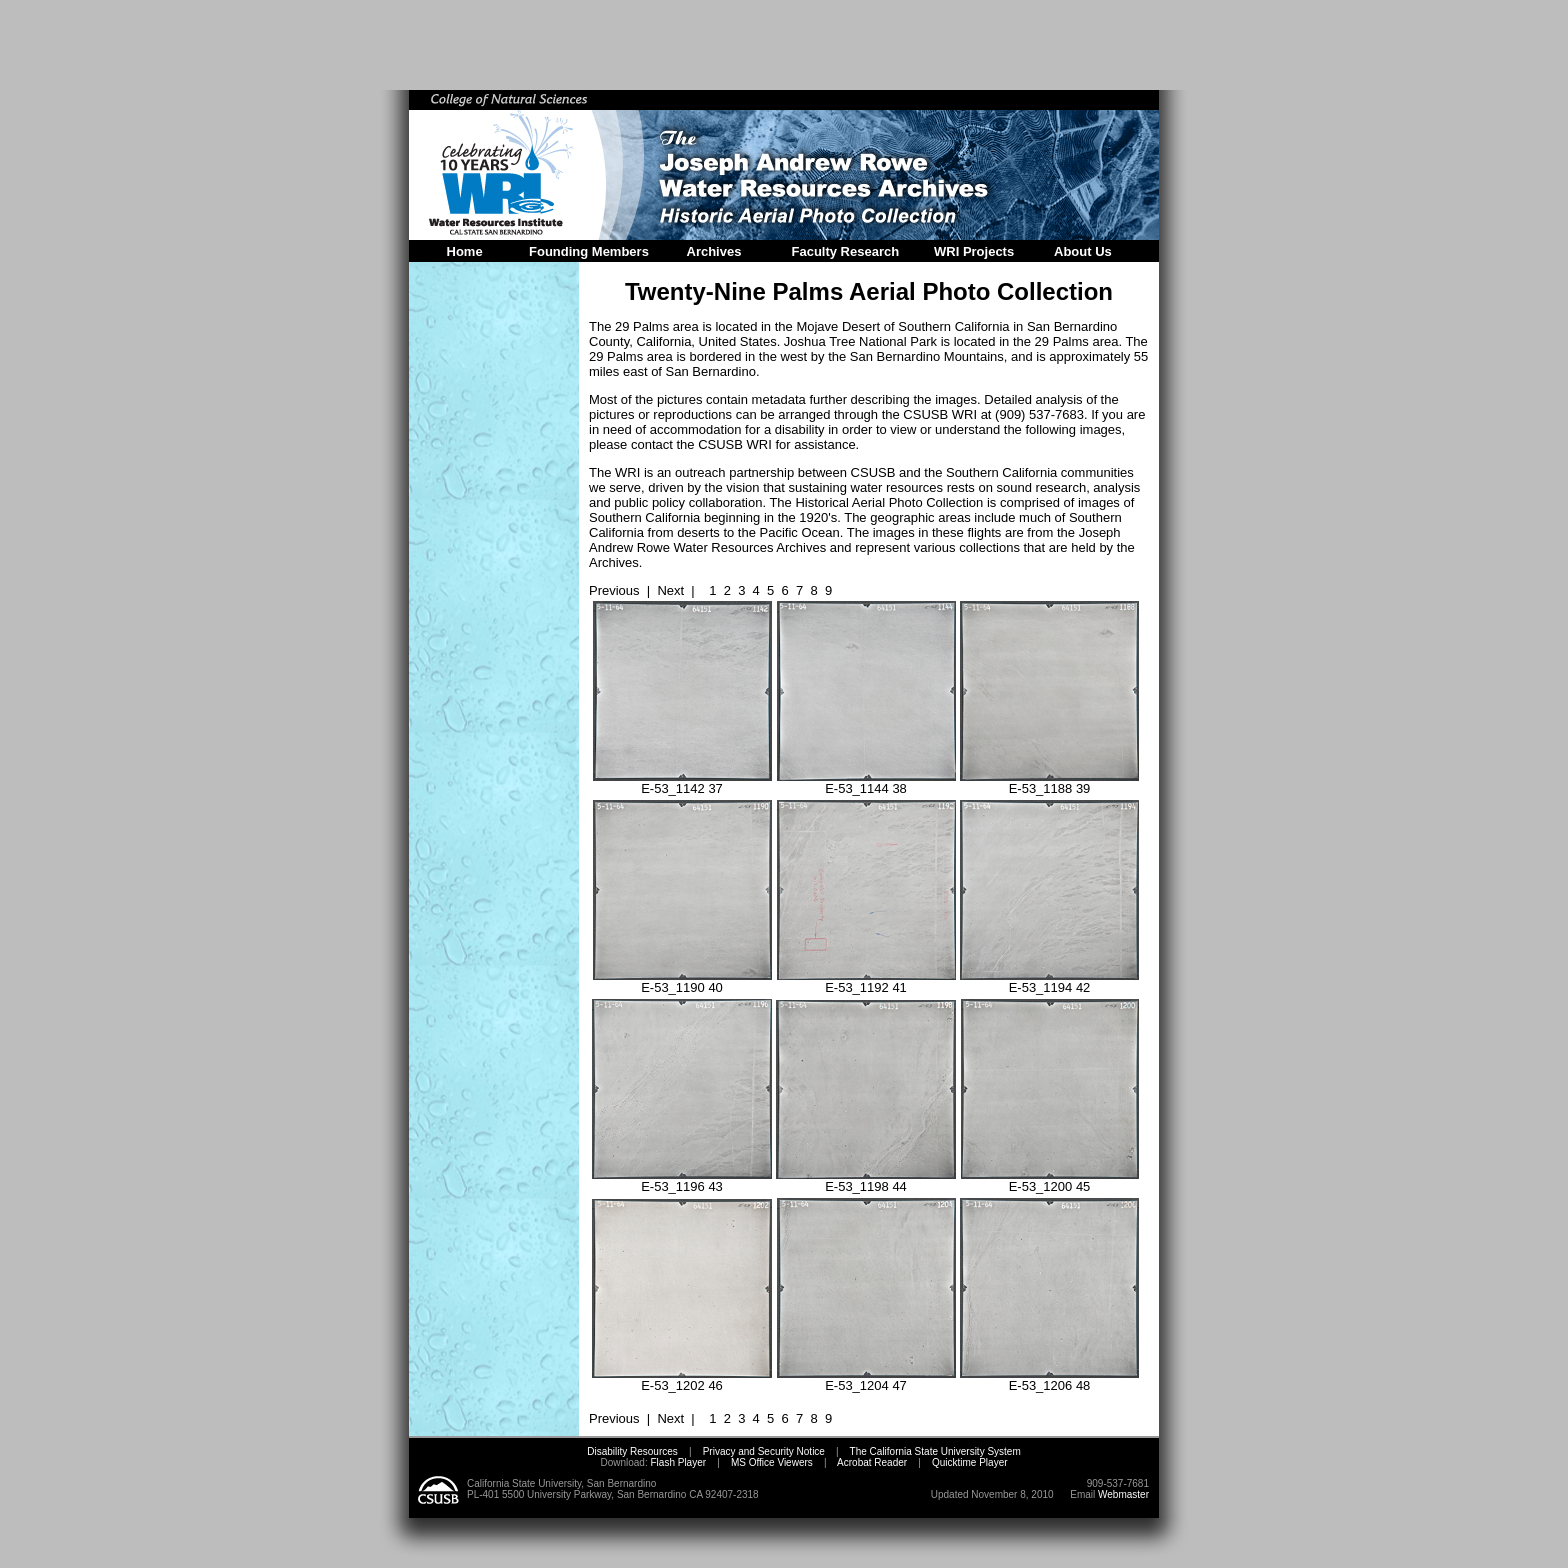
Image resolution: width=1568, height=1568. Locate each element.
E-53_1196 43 (682, 1180)
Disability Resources (632, 1451)
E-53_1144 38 (866, 782)
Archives (714, 251)
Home (465, 251)
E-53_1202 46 (682, 1379)
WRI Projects (974, 251)
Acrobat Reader (872, 1462)
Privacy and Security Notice (764, 1451)
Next (670, 590)
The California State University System (935, 1451)
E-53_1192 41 (866, 981)
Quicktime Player (970, 1462)
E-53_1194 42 (1049, 981)
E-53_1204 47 (866, 1379)
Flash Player (677, 1462)
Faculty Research (846, 251)
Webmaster (1123, 1494)
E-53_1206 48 (1049, 1379)
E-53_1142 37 (682, 782)
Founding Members (589, 251)
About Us (1083, 251)
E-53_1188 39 (1049, 782)
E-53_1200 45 (1050, 1180)
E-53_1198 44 (866, 1180)
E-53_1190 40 (682, 981)
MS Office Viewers (772, 1462)
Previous (614, 590)
